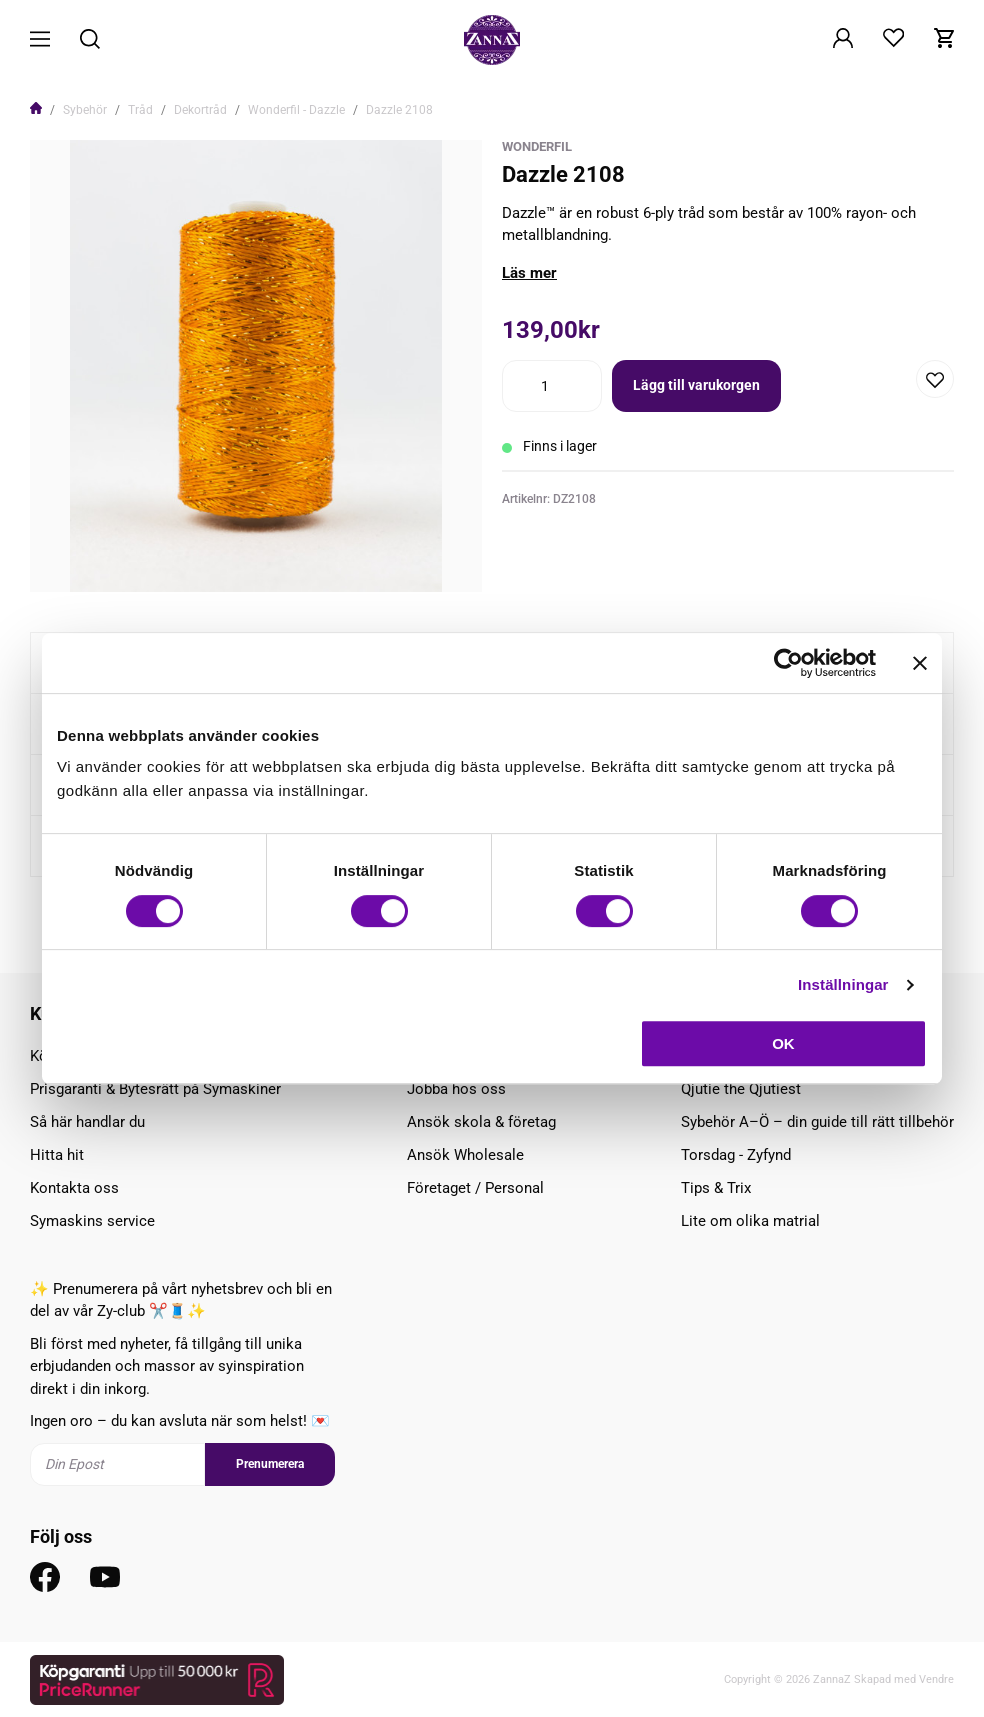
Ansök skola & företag (481, 1122)
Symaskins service (92, 1221)
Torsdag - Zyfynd (736, 1155)
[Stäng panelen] (920, 663)
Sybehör (85, 110)
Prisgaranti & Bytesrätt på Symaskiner (155, 1089)
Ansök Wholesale (465, 1155)
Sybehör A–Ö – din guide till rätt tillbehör (817, 1122)
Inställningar (843, 984)
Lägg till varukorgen (696, 385)
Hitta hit (57, 1155)
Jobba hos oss (456, 1089)
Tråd (140, 110)
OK (783, 1043)
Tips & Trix (716, 1188)
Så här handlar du (87, 1122)
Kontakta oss (74, 1188)
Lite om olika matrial (750, 1221)
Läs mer (529, 273)
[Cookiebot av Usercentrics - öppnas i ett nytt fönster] (788, 663)
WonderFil (537, 146)
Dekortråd (200, 110)
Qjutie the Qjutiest (741, 1089)
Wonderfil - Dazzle (296, 110)
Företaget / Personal (475, 1188)
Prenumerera (270, 1464)
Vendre (936, 1679)
